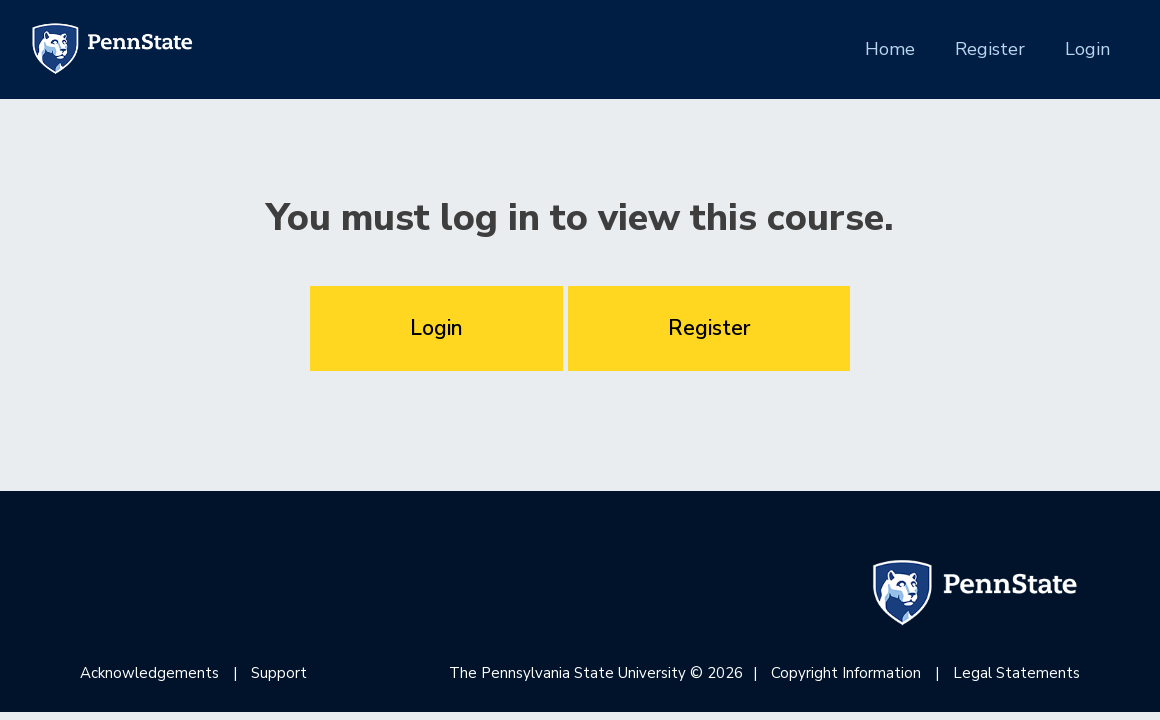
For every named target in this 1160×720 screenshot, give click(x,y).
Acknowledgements (149, 673)
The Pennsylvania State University (567, 673)
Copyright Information (846, 673)
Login (1087, 49)
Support (279, 673)
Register (990, 49)
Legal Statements (1016, 673)
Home (890, 48)
